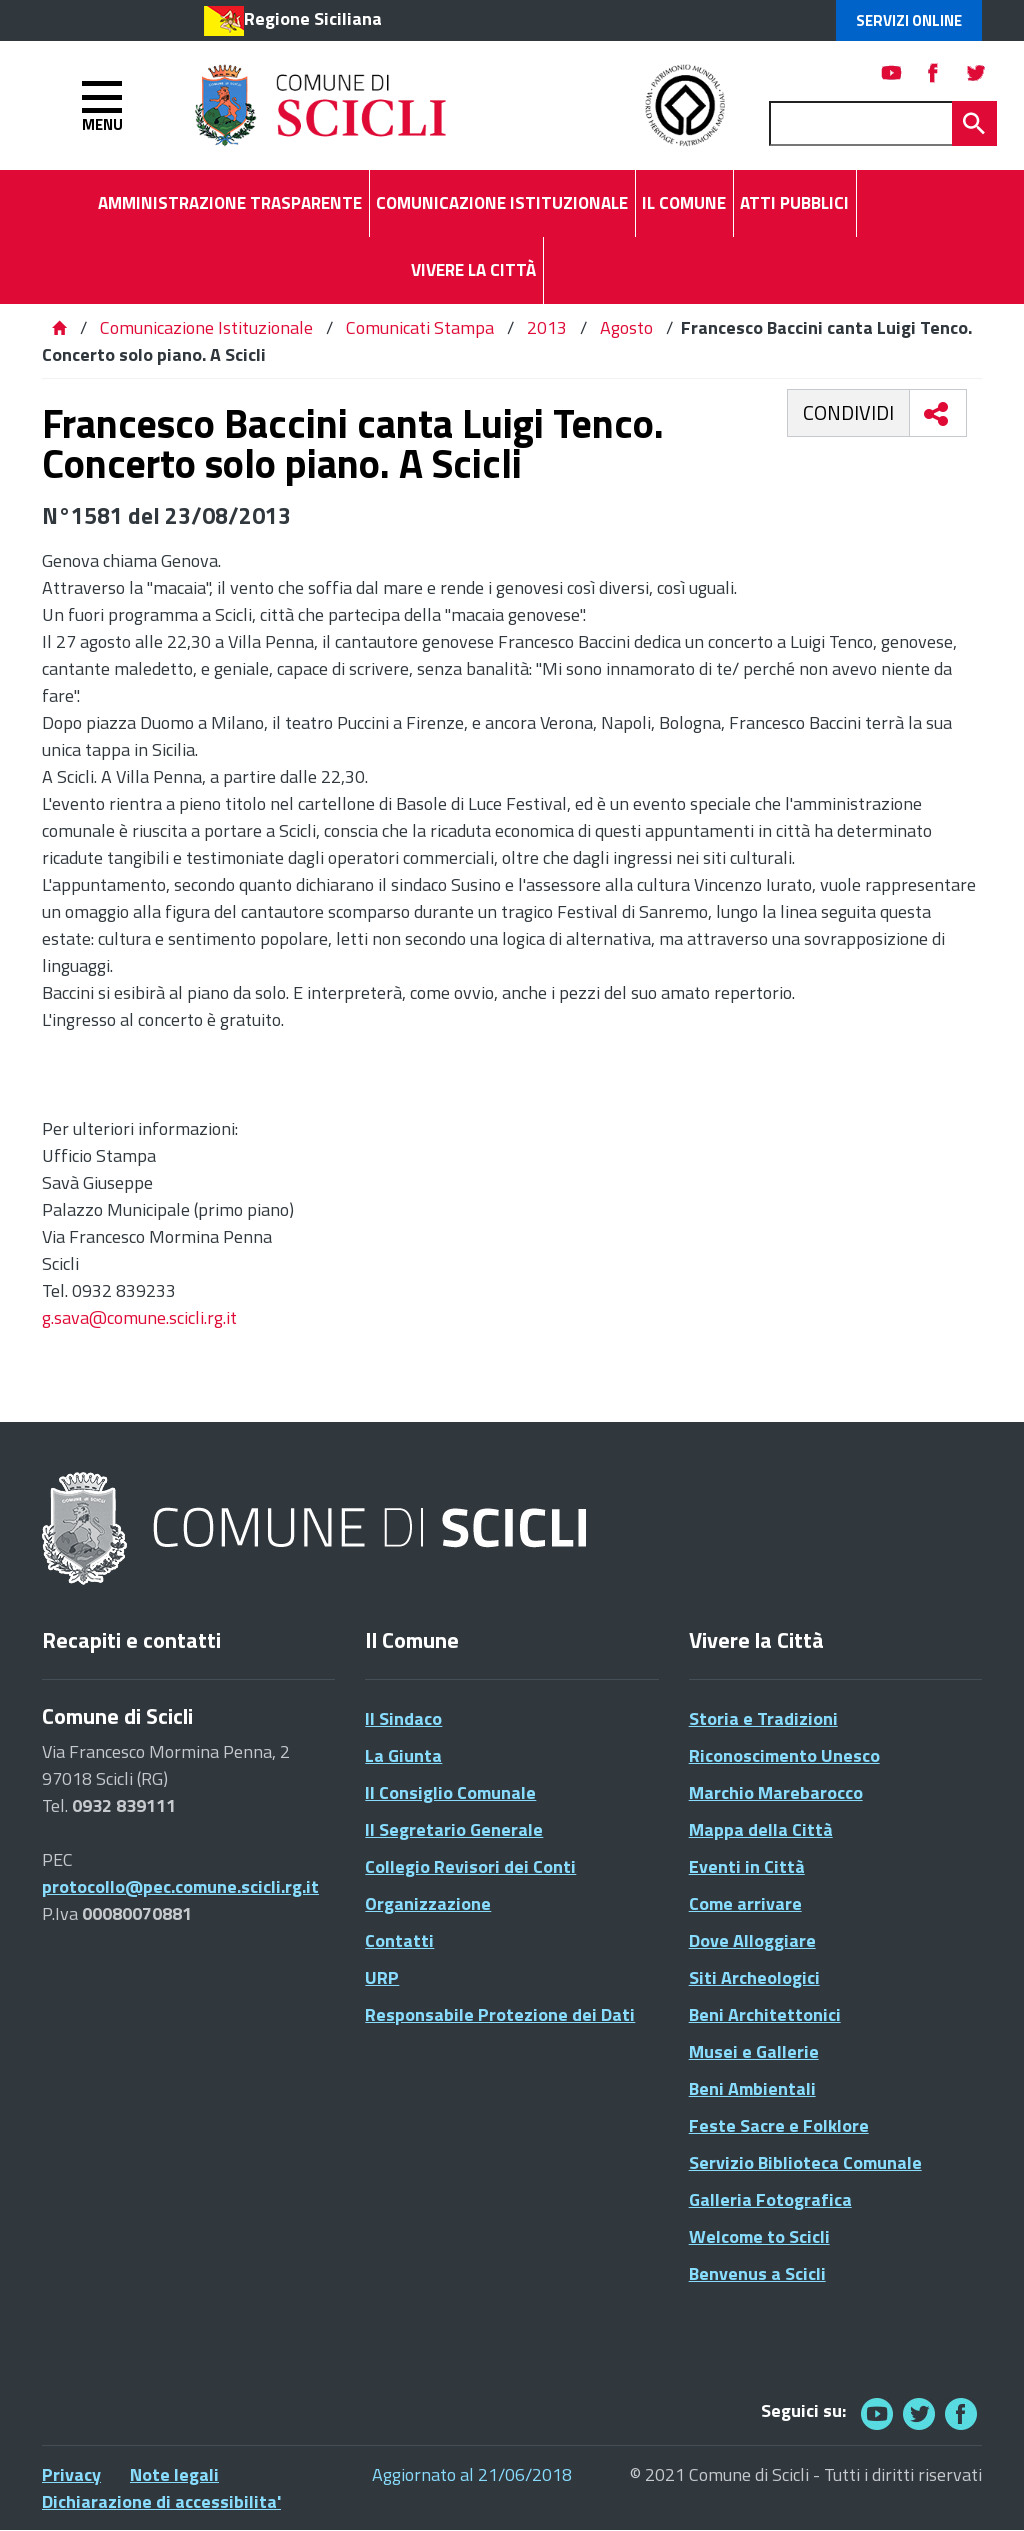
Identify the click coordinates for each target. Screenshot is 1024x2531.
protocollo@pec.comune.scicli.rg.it (180, 1886)
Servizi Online (909, 20)
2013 (547, 327)
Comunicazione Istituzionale (206, 327)
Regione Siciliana (313, 18)
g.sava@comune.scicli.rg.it (139, 1317)
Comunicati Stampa (420, 327)
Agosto (626, 327)
